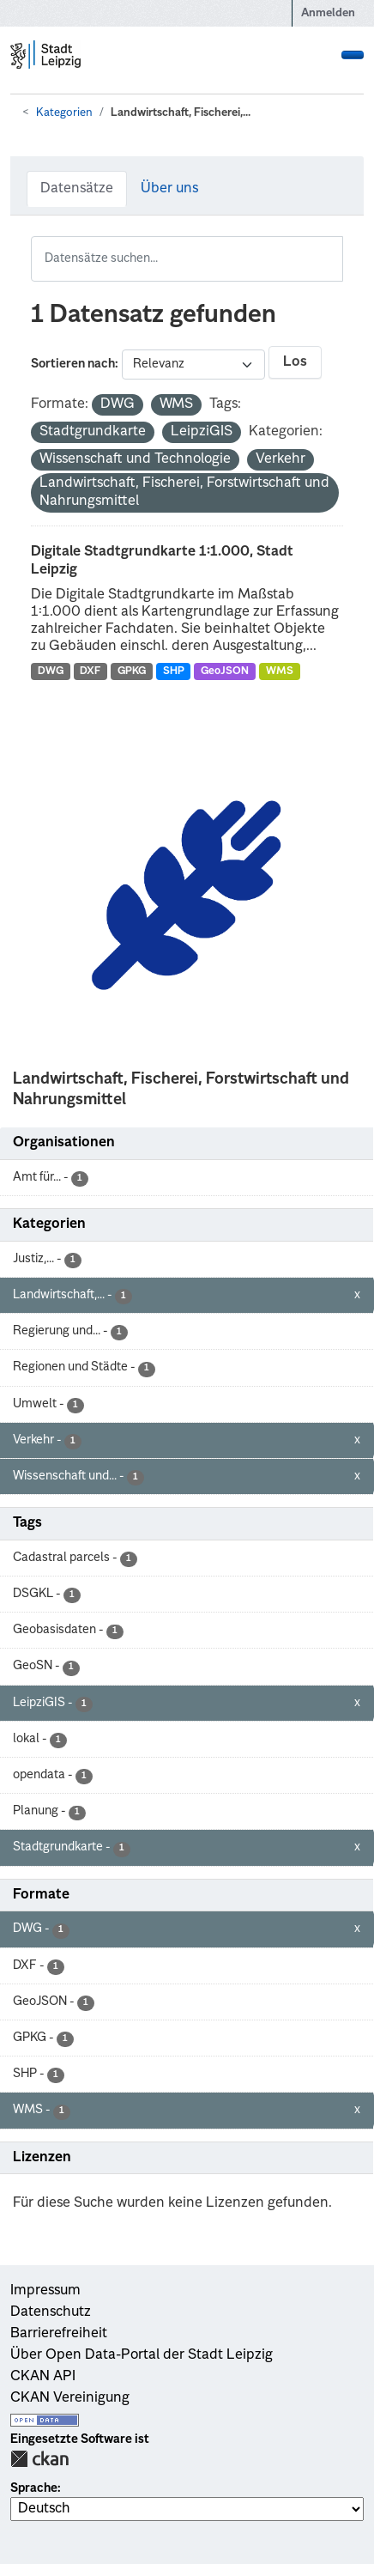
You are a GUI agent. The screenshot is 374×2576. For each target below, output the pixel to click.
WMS (279, 671)
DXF (90, 671)
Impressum (45, 2291)
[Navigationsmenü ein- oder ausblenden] (352, 55)
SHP (173, 671)
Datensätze (76, 189)
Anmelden (328, 13)
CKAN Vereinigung (70, 2398)
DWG (50, 671)
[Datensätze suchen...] (187, 259)
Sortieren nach (73, 364)
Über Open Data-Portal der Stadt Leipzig (141, 2355)
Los (295, 362)
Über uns (169, 189)
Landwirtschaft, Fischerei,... (180, 112)
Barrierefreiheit (58, 2334)
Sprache (33, 2488)
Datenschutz (50, 2312)
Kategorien (64, 112)
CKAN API (42, 2377)
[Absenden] (332, 247)
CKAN (39, 2459)
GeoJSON (225, 671)
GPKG (132, 671)
